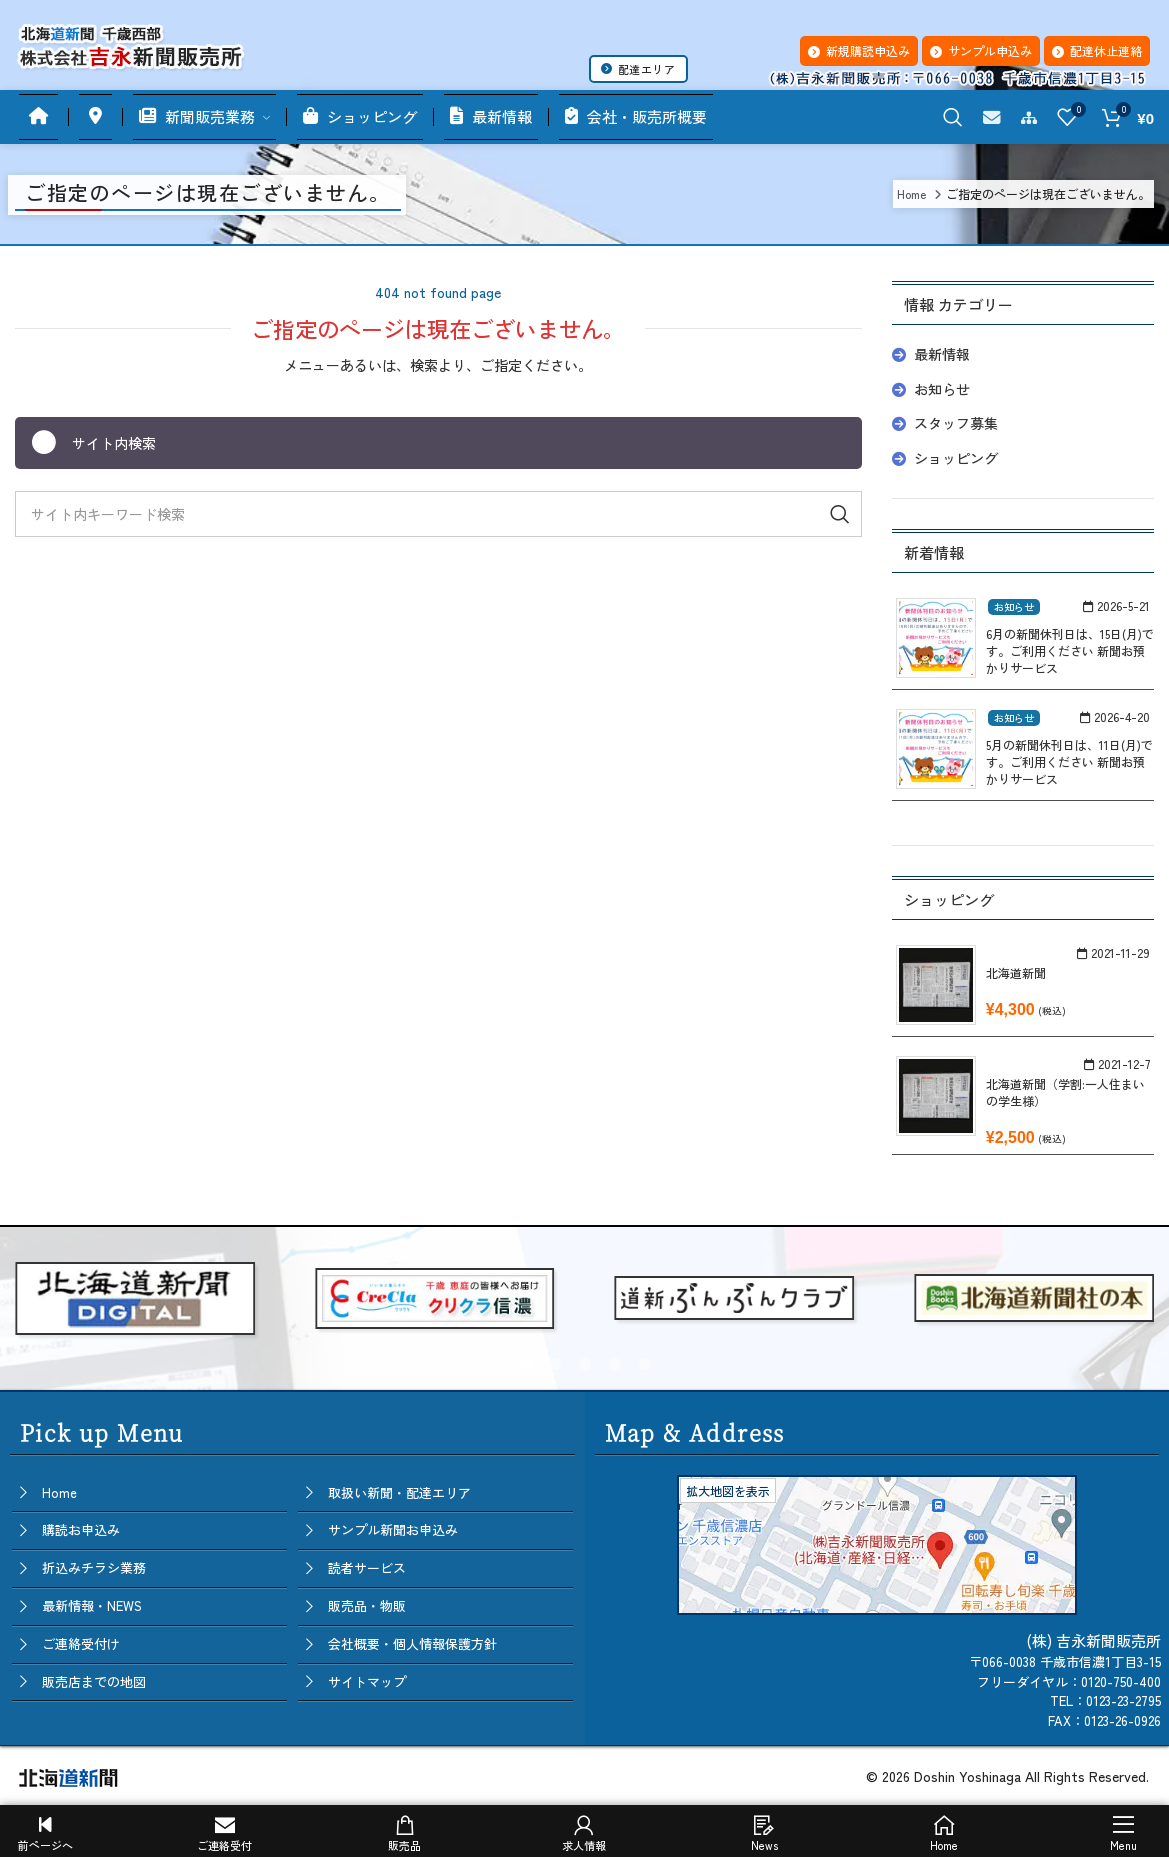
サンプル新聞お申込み (393, 1529)
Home (59, 1492)
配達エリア (638, 69)
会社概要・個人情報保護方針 (412, 1643)
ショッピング (956, 458)
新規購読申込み (859, 50)
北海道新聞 (1016, 972)
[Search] (953, 117)
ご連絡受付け (81, 1643)
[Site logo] (130, 42)
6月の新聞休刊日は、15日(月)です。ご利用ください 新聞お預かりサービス (1070, 650)
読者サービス (367, 1567)
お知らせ (942, 389)
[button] (525, 1364)
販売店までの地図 (94, 1681)
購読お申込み (81, 1529)
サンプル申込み (981, 50)
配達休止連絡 (1097, 50)
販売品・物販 (367, 1605)
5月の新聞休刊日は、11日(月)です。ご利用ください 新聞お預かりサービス (1069, 761)
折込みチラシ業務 (94, 1567)
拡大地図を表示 (728, 1490)
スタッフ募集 (956, 423)
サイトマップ (367, 1681)
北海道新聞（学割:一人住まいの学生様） (1065, 1092)
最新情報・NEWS (92, 1605)
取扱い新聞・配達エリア (399, 1492)
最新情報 (942, 354)
